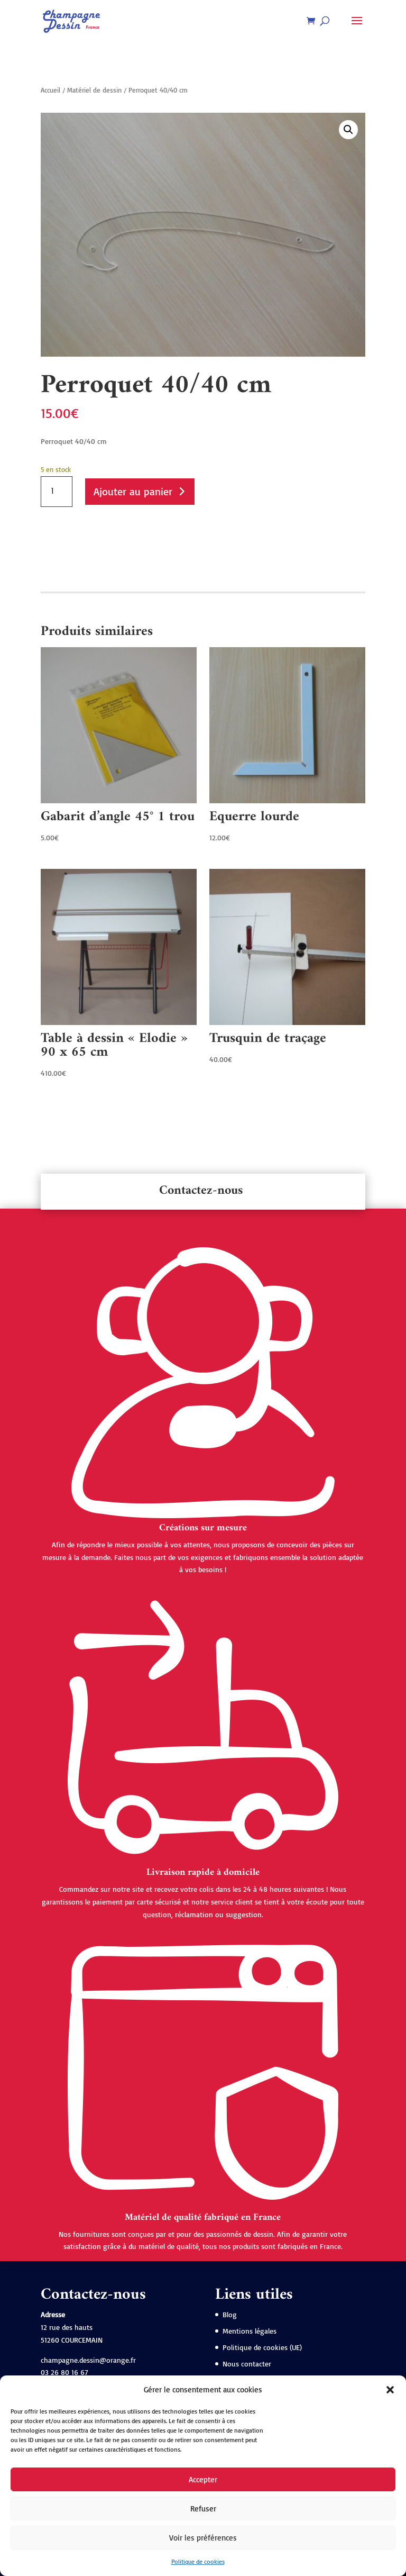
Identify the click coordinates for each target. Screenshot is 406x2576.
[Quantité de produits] (56, 491)
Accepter (203, 2479)
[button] (390, 2389)
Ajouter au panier (133, 491)
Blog (230, 2314)
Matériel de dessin (94, 90)
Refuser (203, 2509)
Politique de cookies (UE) (262, 2347)
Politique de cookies (198, 2561)
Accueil (50, 90)
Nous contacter (247, 2363)
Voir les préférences (203, 2538)
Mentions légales (249, 2330)
